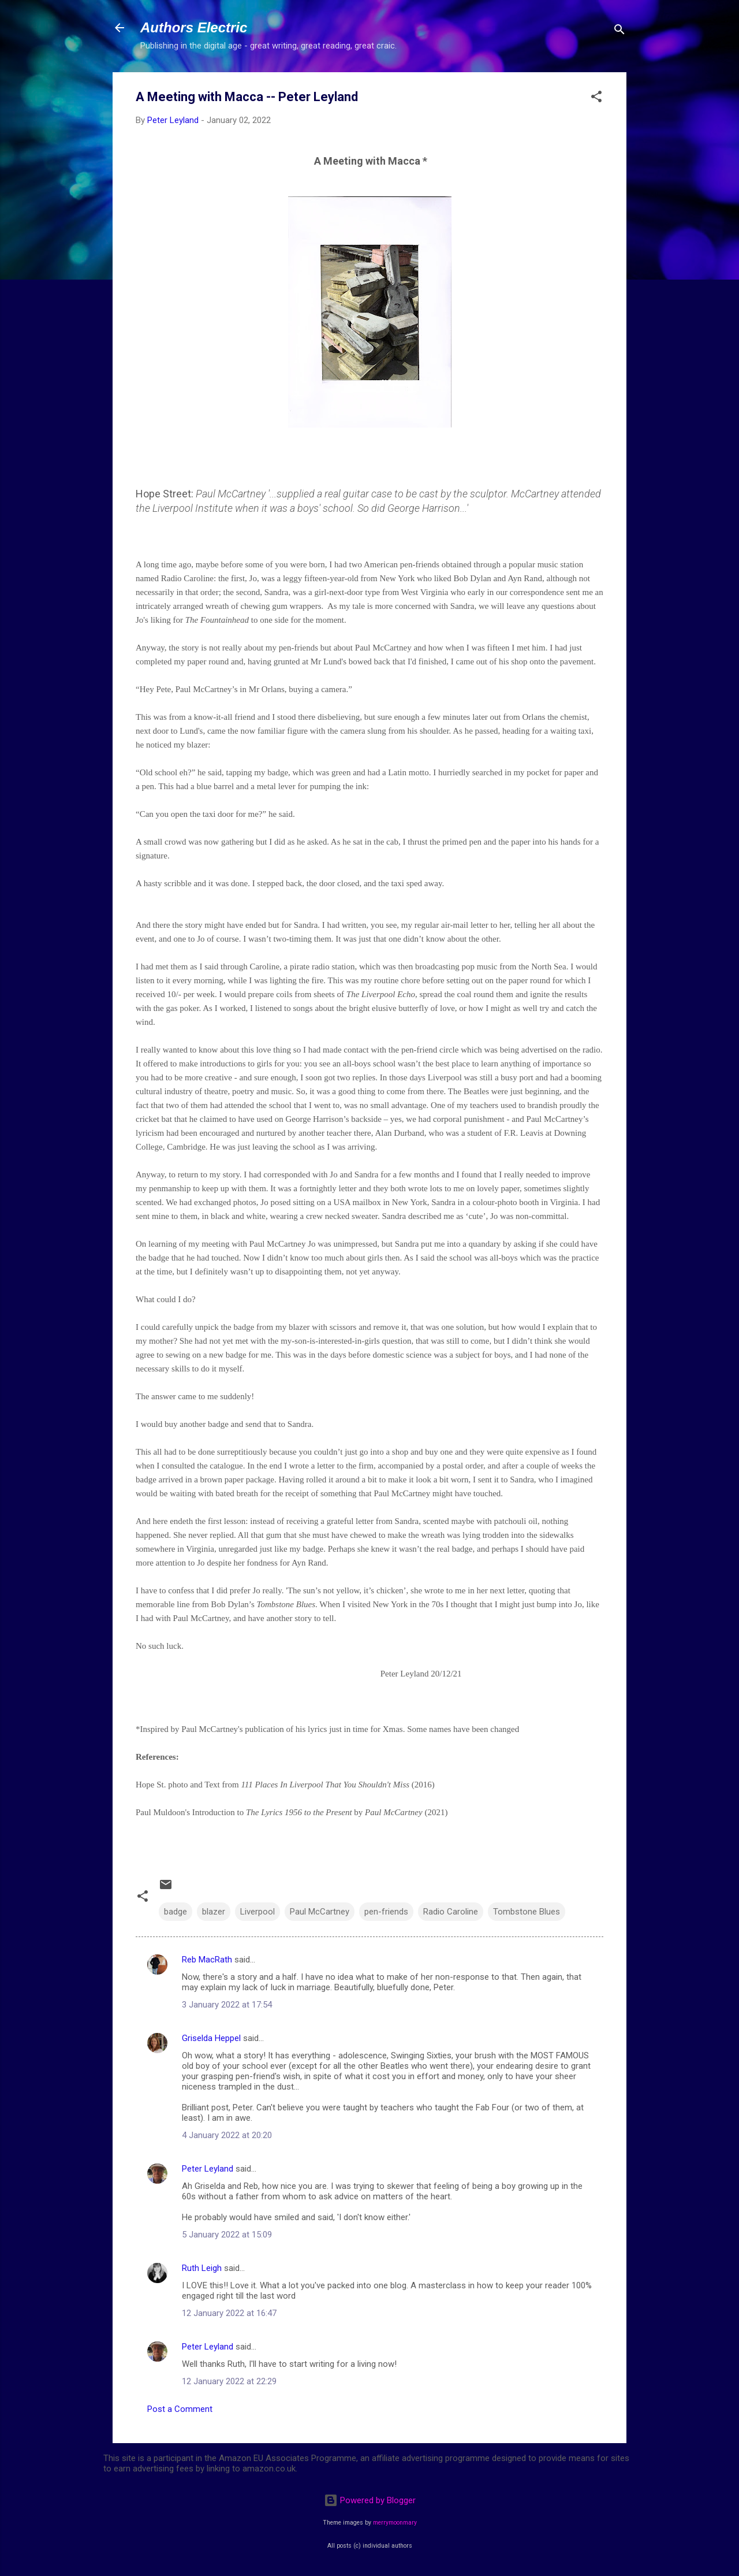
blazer (213, 1911)
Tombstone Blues (526, 1911)
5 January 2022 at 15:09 (227, 2234)
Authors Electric (193, 27)
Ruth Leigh (202, 2268)
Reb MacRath (207, 1959)
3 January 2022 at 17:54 (227, 2004)
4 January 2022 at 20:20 (227, 2135)
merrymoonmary (395, 2522)
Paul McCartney (319, 1911)
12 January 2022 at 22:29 (229, 2381)
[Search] (619, 31)
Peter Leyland (207, 2169)
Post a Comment (179, 2409)
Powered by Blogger (370, 2500)
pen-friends (386, 1911)
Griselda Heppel (211, 2038)
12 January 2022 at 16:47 (229, 2313)
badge (175, 1911)
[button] (596, 98)
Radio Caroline (450, 1911)
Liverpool (257, 1911)
